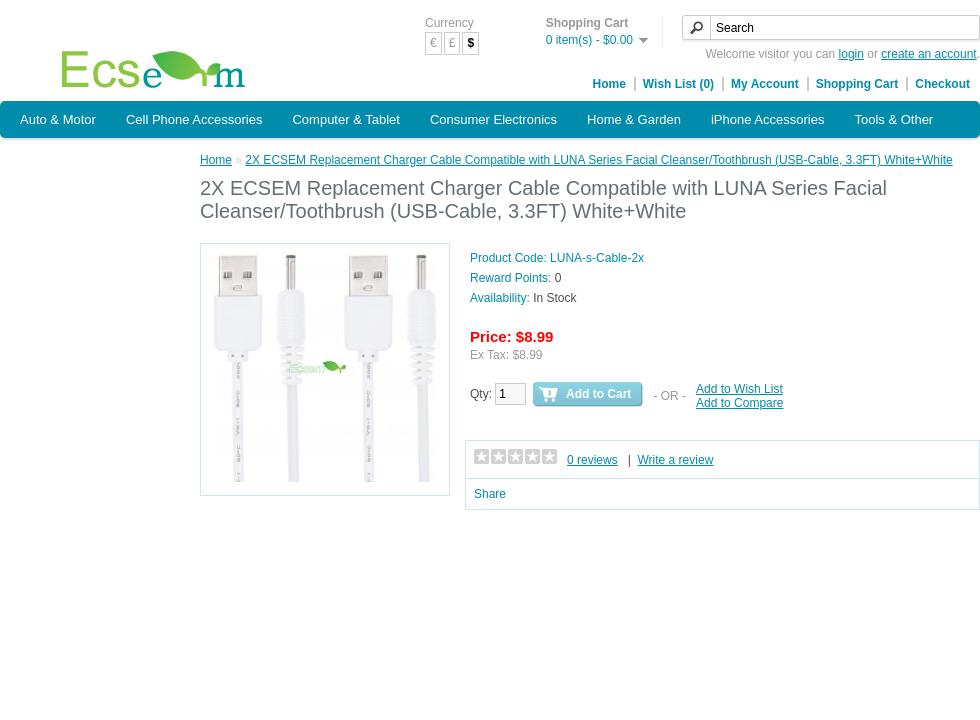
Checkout (942, 84)
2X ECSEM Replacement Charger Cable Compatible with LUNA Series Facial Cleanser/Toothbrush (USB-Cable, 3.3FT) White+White (598, 160)
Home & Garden (634, 119)
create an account (928, 54)
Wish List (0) (678, 84)
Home (609, 84)
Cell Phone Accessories (194, 119)
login (851, 54)
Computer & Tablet (345, 119)
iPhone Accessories (767, 119)
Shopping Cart (857, 84)
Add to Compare (739, 403)
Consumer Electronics (493, 119)
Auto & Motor (58, 119)
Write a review (676, 460)
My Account (765, 84)
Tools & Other (893, 119)
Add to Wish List (739, 389)
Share (490, 494)
